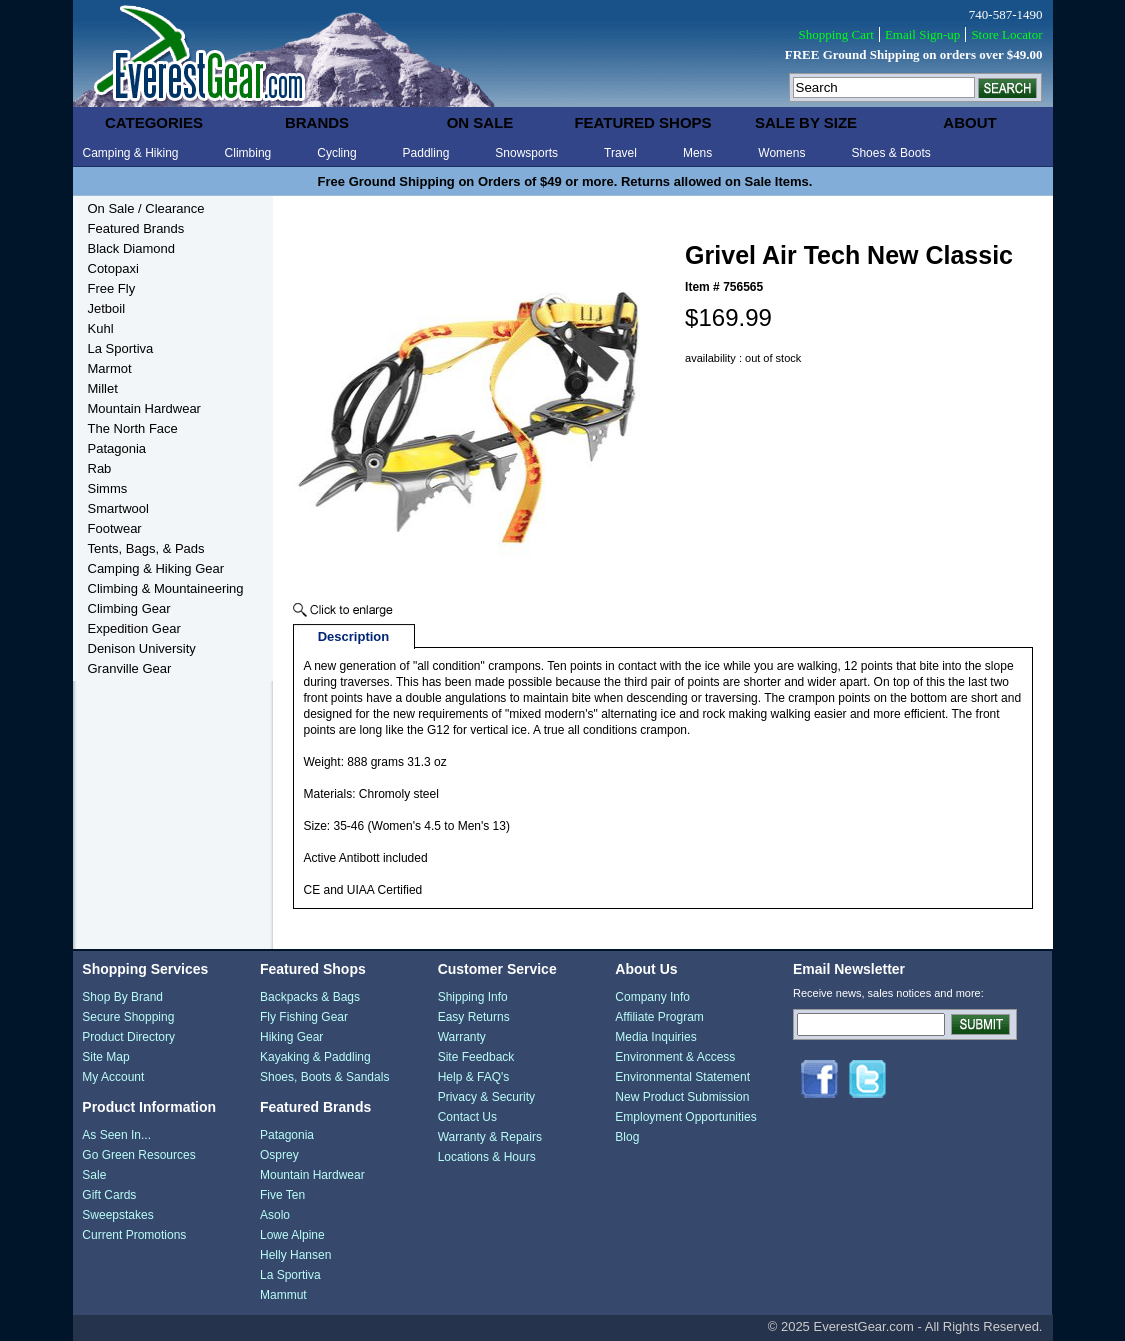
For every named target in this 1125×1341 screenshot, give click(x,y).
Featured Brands (136, 228)
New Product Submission (682, 1097)
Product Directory (128, 1037)
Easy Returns (474, 1017)
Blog (627, 1137)
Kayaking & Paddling (315, 1057)
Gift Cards (109, 1195)
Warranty (462, 1037)
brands (317, 122)
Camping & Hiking (131, 153)
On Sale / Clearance (146, 208)
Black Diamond (131, 248)
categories (154, 122)
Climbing (248, 153)
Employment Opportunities (685, 1117)
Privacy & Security (486, 1097)
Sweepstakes (117, 1215)
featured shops (642, 122)
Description (354, 636)
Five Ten (282, 1195)
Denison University (142, 648)
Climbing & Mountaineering (166, 588)
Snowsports (526, 153)
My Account (113, 1077)
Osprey (279, 1155)
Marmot (110, 368)
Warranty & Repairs (490, 1137)
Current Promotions (134, 1235)
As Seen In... (116, 1135)
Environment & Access (675, 1057)
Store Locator (1006, 34)
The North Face (133, 428)
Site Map (105, 1057)
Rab (100, 468)
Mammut (283, 1295)
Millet (103, 388)
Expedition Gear (134, 628)
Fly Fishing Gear (304, 1017)
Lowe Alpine (292, 1235)
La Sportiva (121, 348)
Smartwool (118, 508)
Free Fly (112, 288)
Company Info (652, 997)
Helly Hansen (295, 1255)
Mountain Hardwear (144, 408)
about (969, 122)
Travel (620, 153)
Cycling (336, 153)
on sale (480, 122)
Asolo (275, 1215)
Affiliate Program (659, 1017)
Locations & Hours (487, 1157)
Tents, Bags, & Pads (146, 548)
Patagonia (117, 448)
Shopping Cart (835, 34)
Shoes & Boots (890, 153)
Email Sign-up (922, 34)
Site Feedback (476, 1057)
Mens (697, 153)
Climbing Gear (129, 608)
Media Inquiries (655, 1037)
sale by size (806, 122)
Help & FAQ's (474, 1077)
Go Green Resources (138, 1155)
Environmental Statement (682, 1077)
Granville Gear (130, 668)
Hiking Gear (291, 1037)
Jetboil (107, 308)
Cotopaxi (113, 268)
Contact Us (467, 1117)
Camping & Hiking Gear (156, 568)
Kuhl (101, 328)
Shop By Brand (122, 997)
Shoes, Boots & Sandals (324, 1077)
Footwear (115, 528)
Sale (94, 1175)
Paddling (426, 153)
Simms (108, 488)
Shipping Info (473, 997)
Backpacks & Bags (310, 997)
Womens (781, 153)
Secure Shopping (128, 1017)
